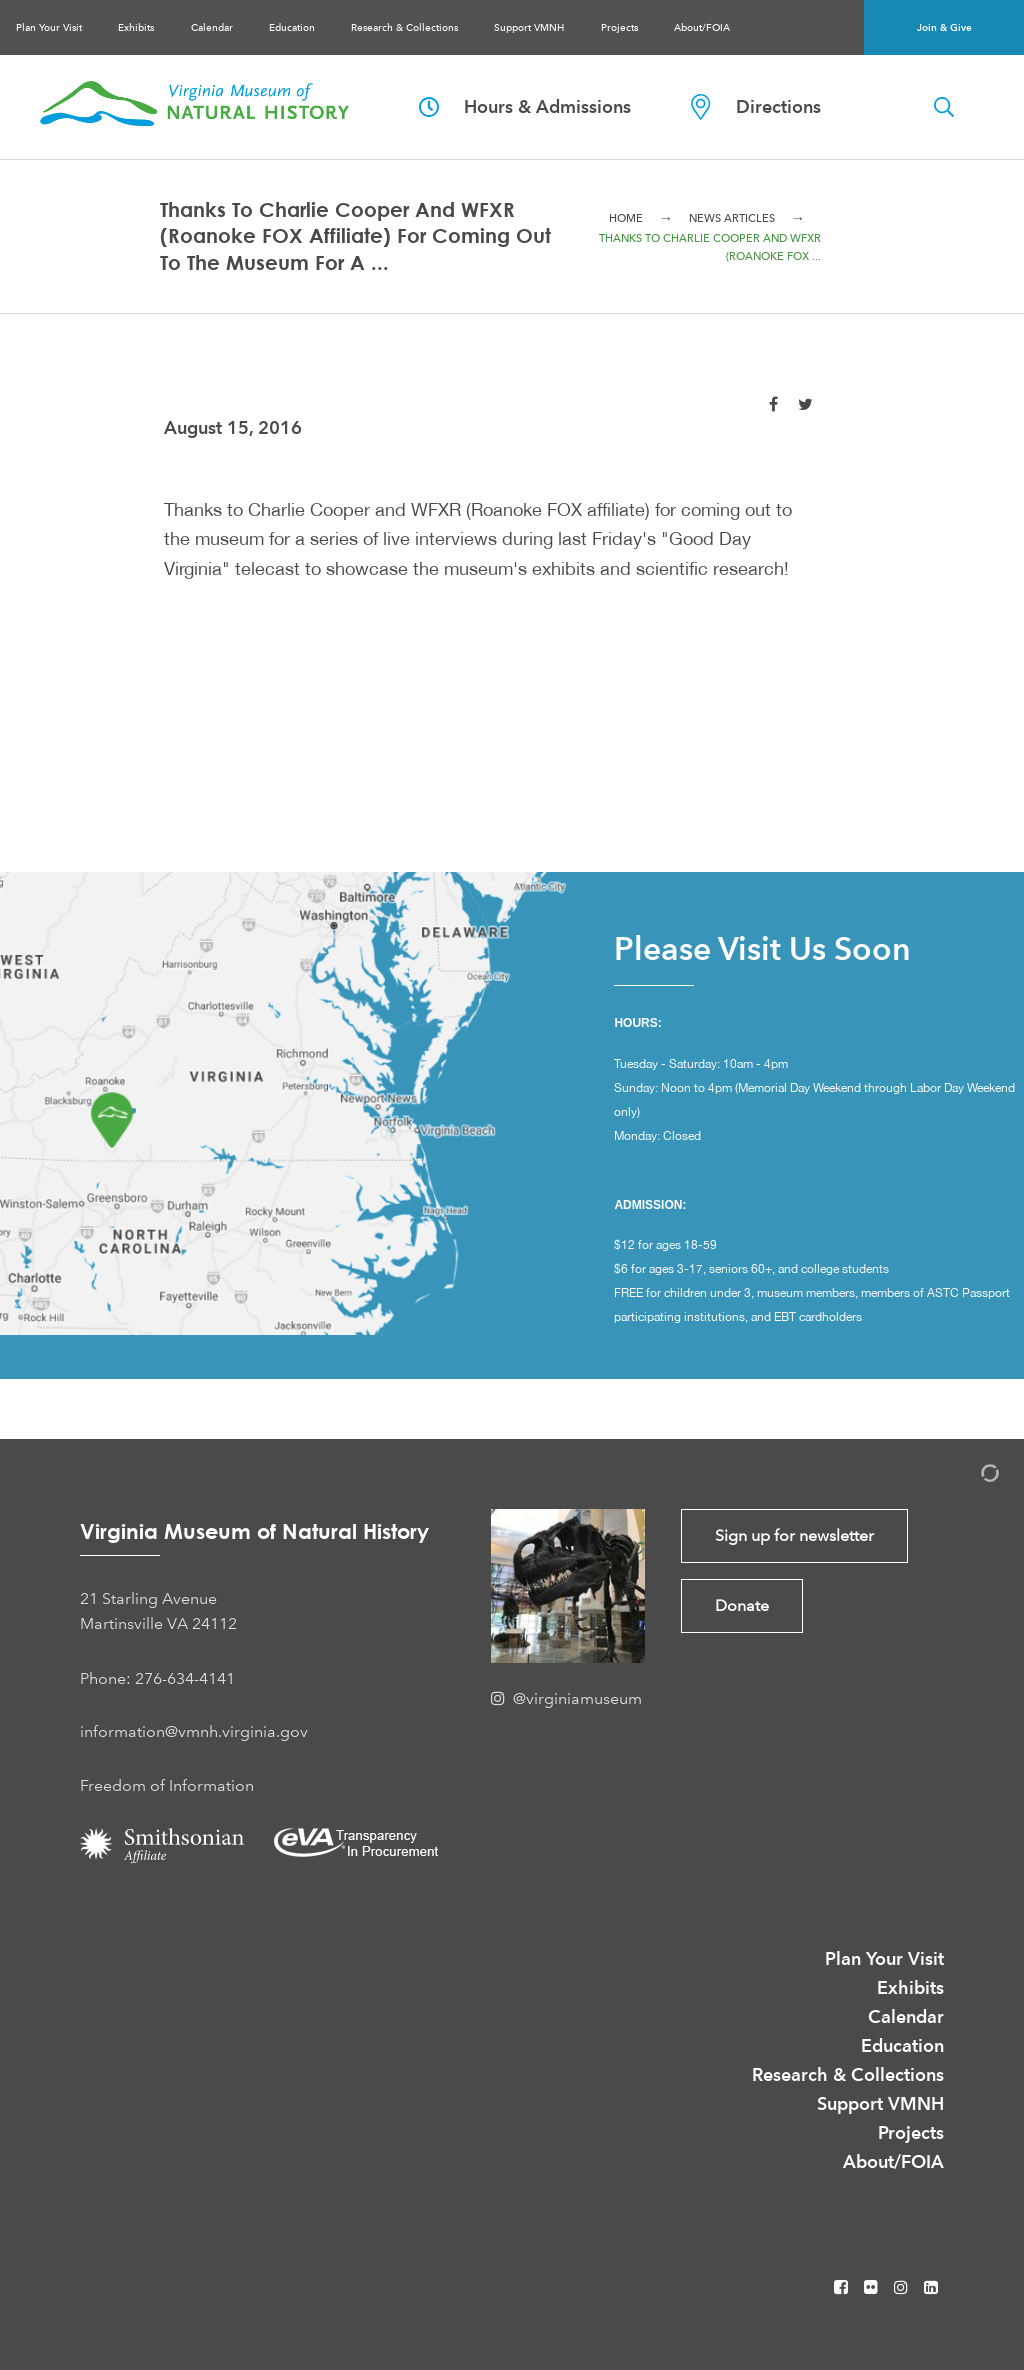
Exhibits (136, 27)
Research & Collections (404, 27)
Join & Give (944, 27)
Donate (742, 1605)
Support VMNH (529, 27)
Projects (619, 27)
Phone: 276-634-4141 (157, 1678)
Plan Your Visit (49, 27)
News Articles (732, 218)
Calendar (212, 27)
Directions (756, 107)
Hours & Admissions (525, 106)
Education (292, 27)
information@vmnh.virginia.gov (194, 1731)
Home (626, 218)
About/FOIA (702, 27)
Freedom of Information (167, 1785)
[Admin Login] (969, 1476)
